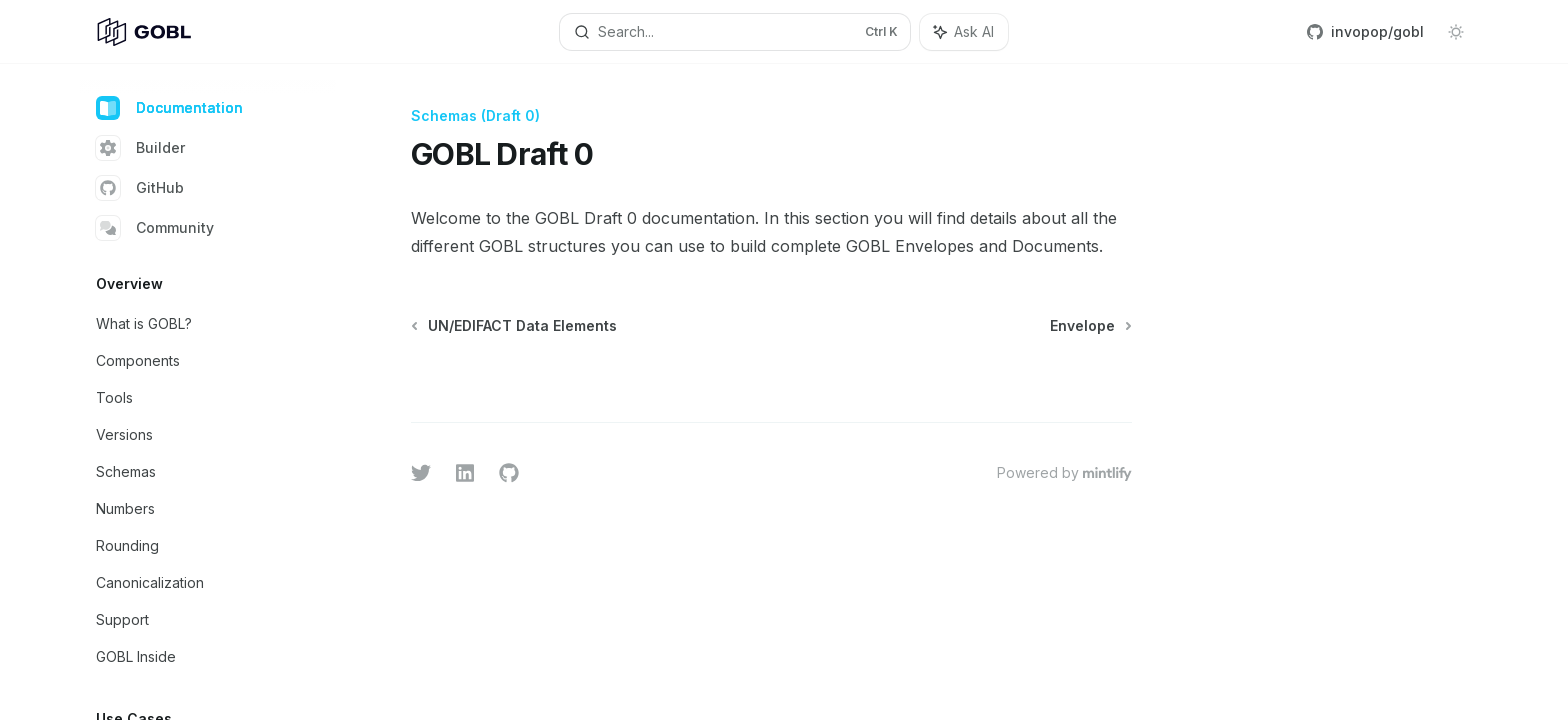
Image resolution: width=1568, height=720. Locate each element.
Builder (140, 148)
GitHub (140, 188)
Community (155, 228)
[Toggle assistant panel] (964, 32)
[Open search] (735, 32)
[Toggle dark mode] (1456, 32)
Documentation (169, 108)
